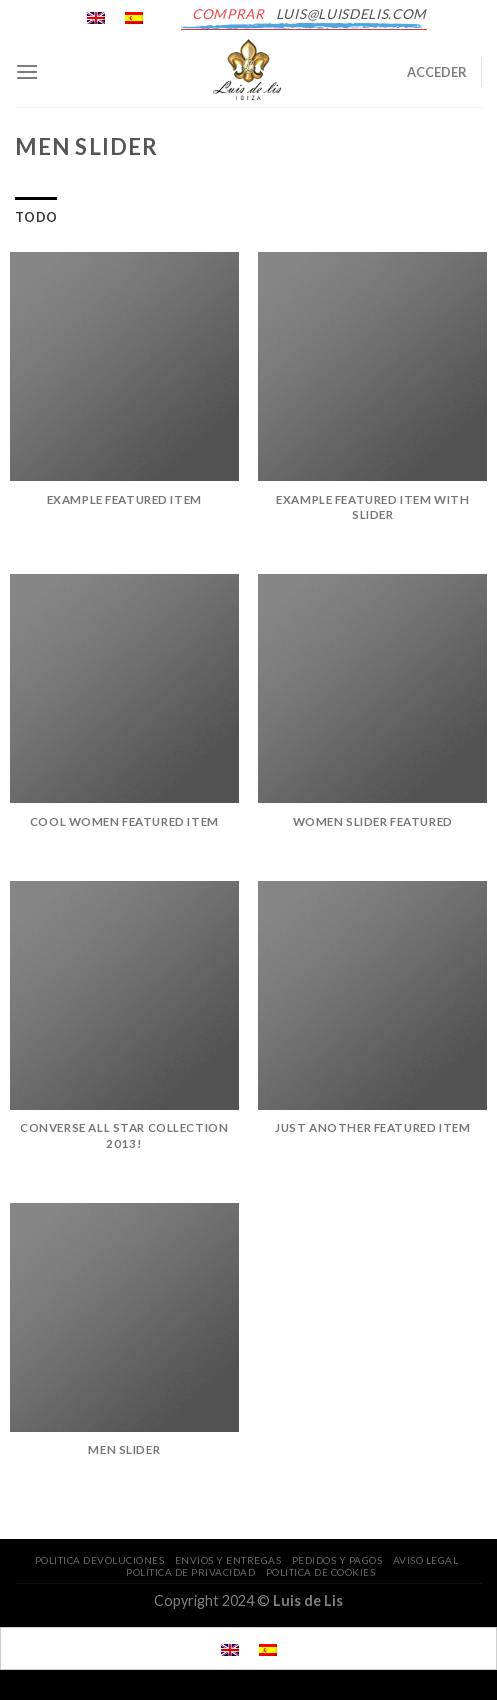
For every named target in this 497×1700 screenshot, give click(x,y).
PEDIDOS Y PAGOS (337, 1560)
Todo (36, 217)
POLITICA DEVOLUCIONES (100, 1560)
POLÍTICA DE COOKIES (321, 1572)
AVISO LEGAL (426, 1560)
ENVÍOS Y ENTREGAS (228, 1560)
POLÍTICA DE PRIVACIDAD (190, 1572)
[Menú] (27, 71)
